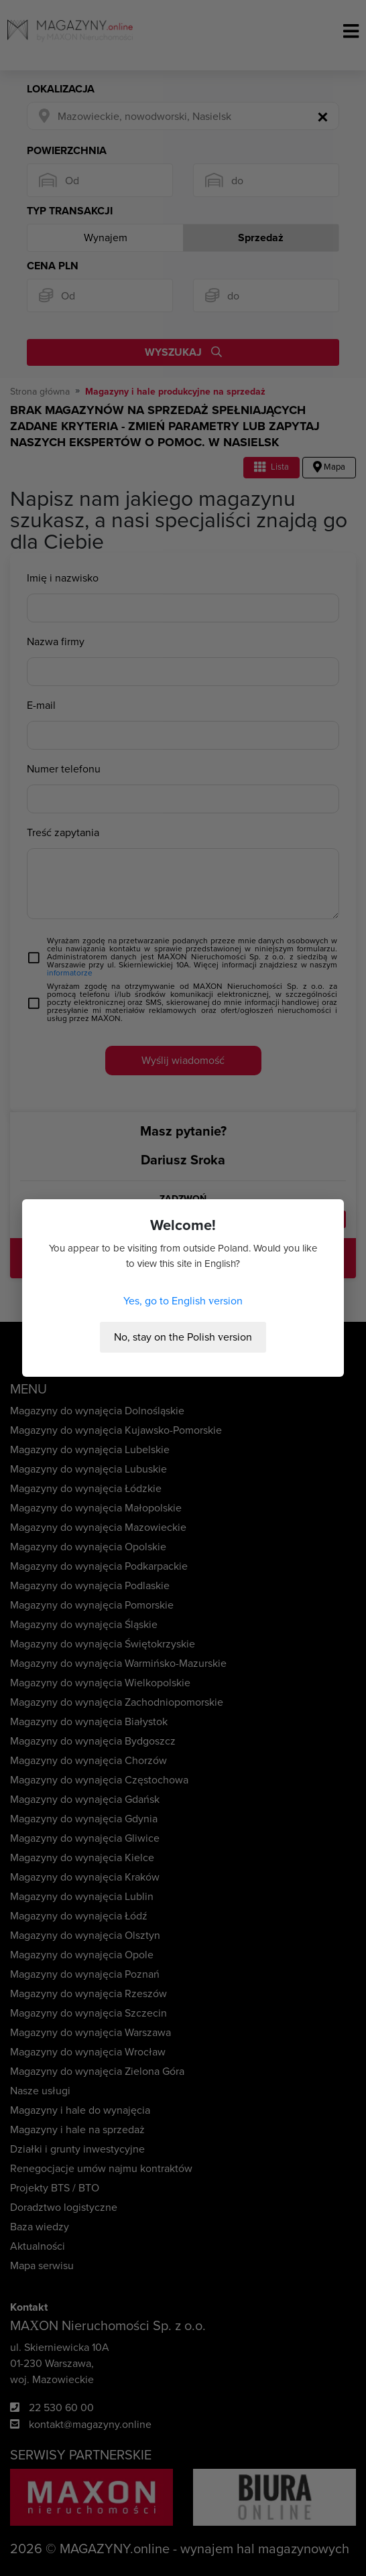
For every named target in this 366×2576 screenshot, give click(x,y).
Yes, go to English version (183, 1301)
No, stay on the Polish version (183, 1337)
